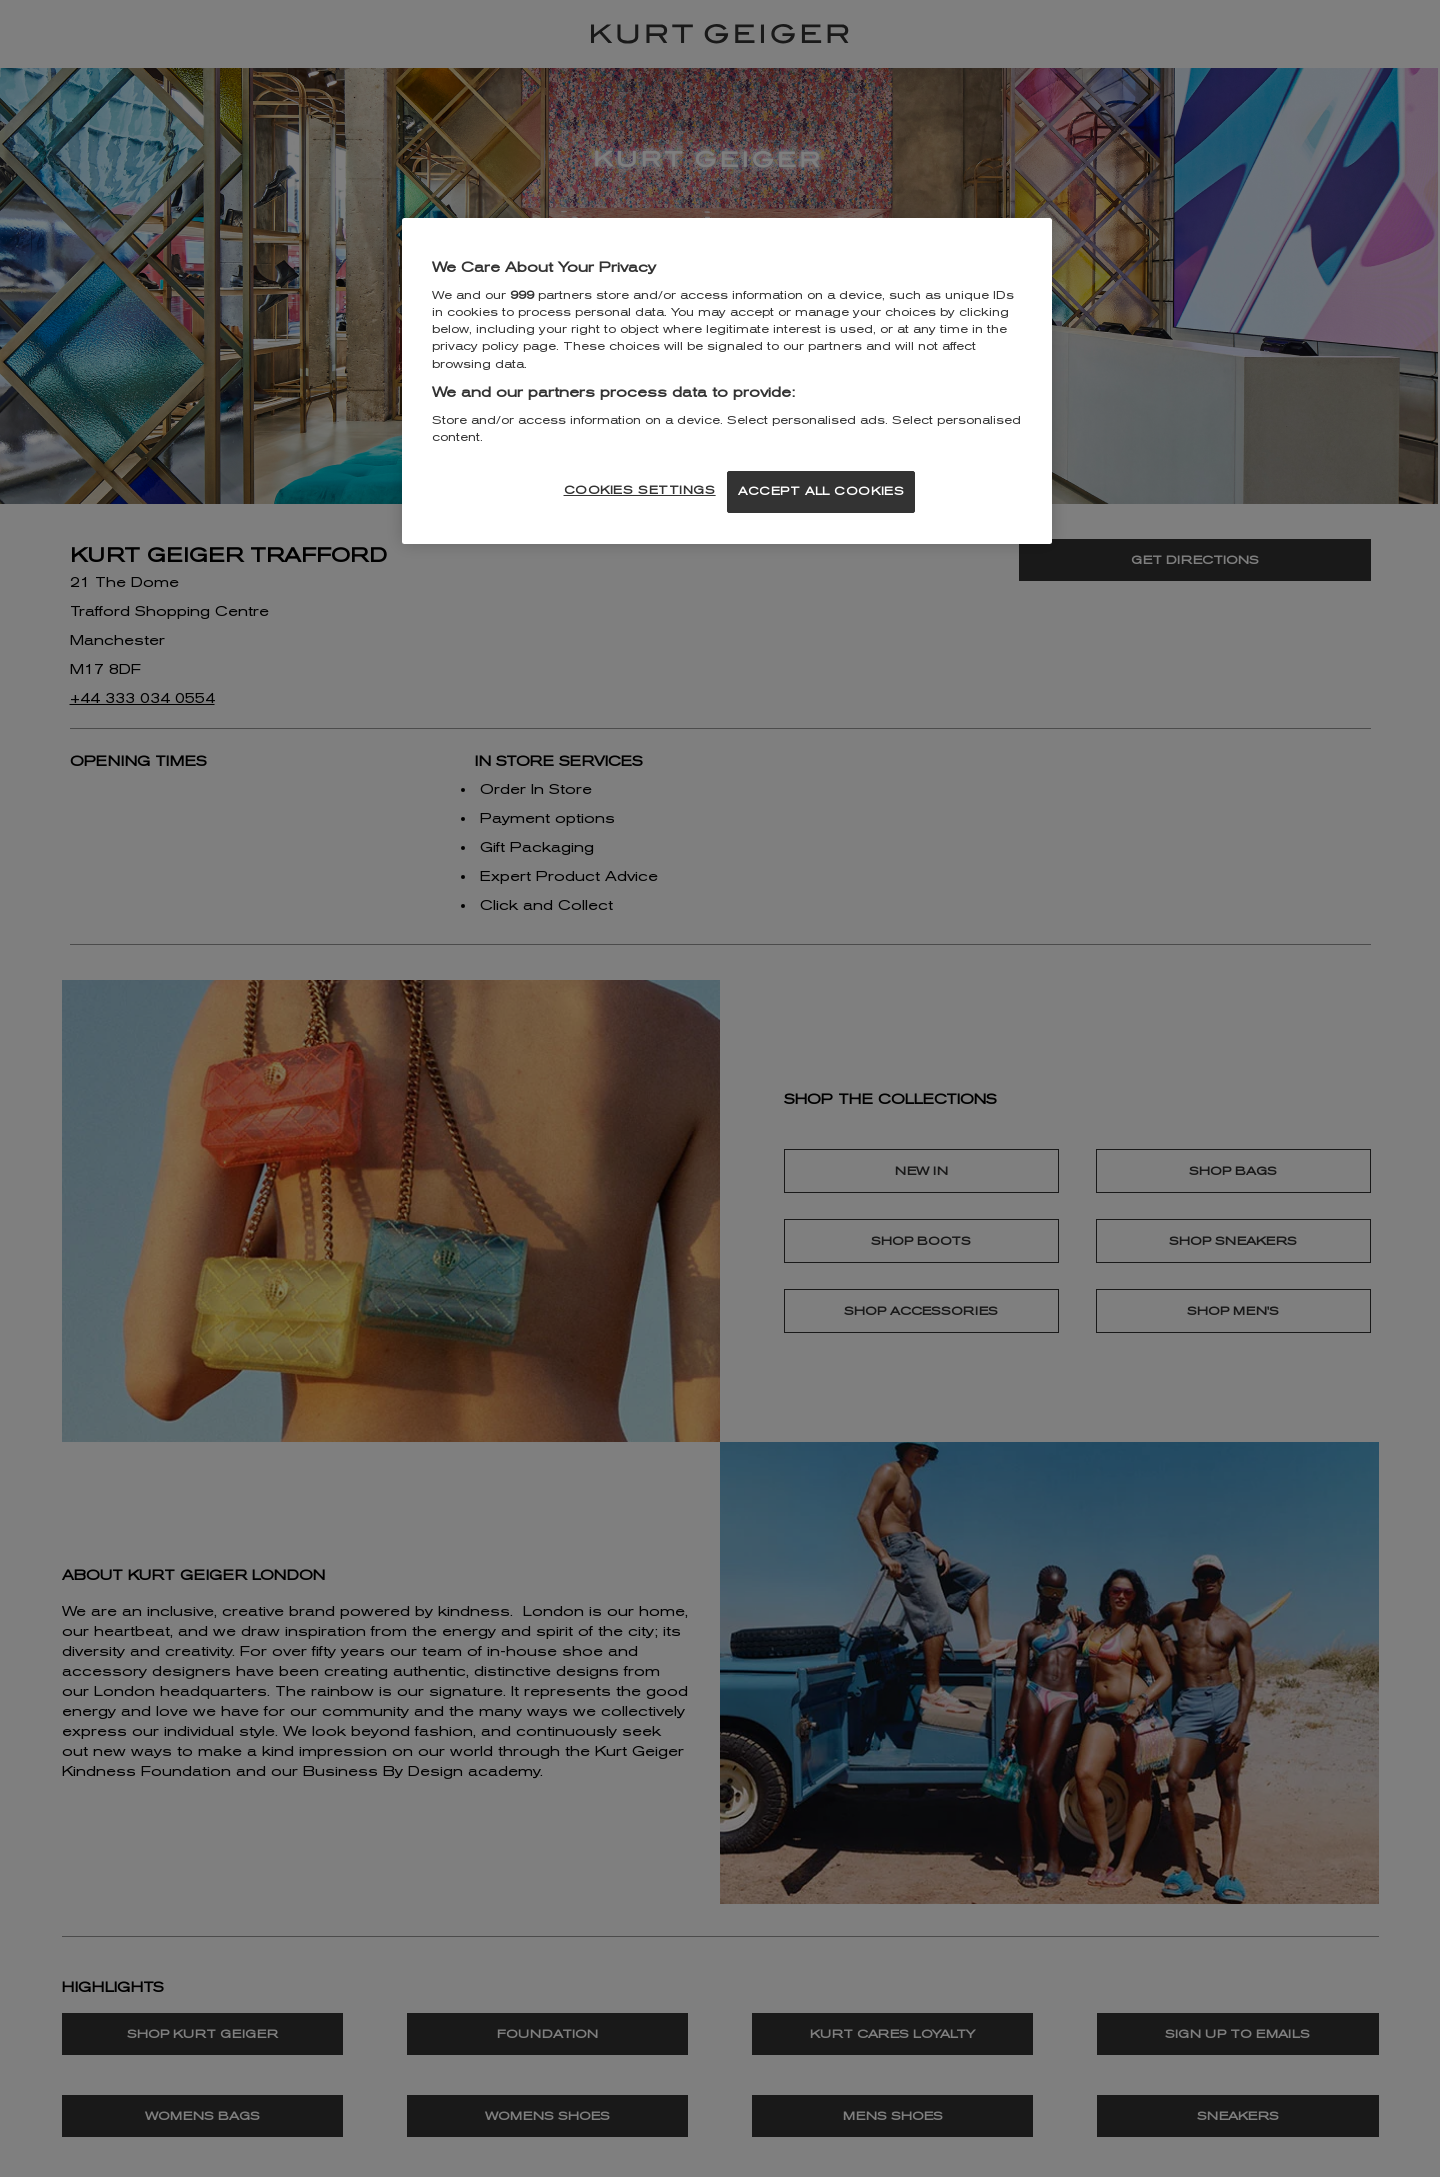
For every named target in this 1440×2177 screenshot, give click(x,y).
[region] (727, 381)
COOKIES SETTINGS (640, 490)
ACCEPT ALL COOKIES (821, 491)
